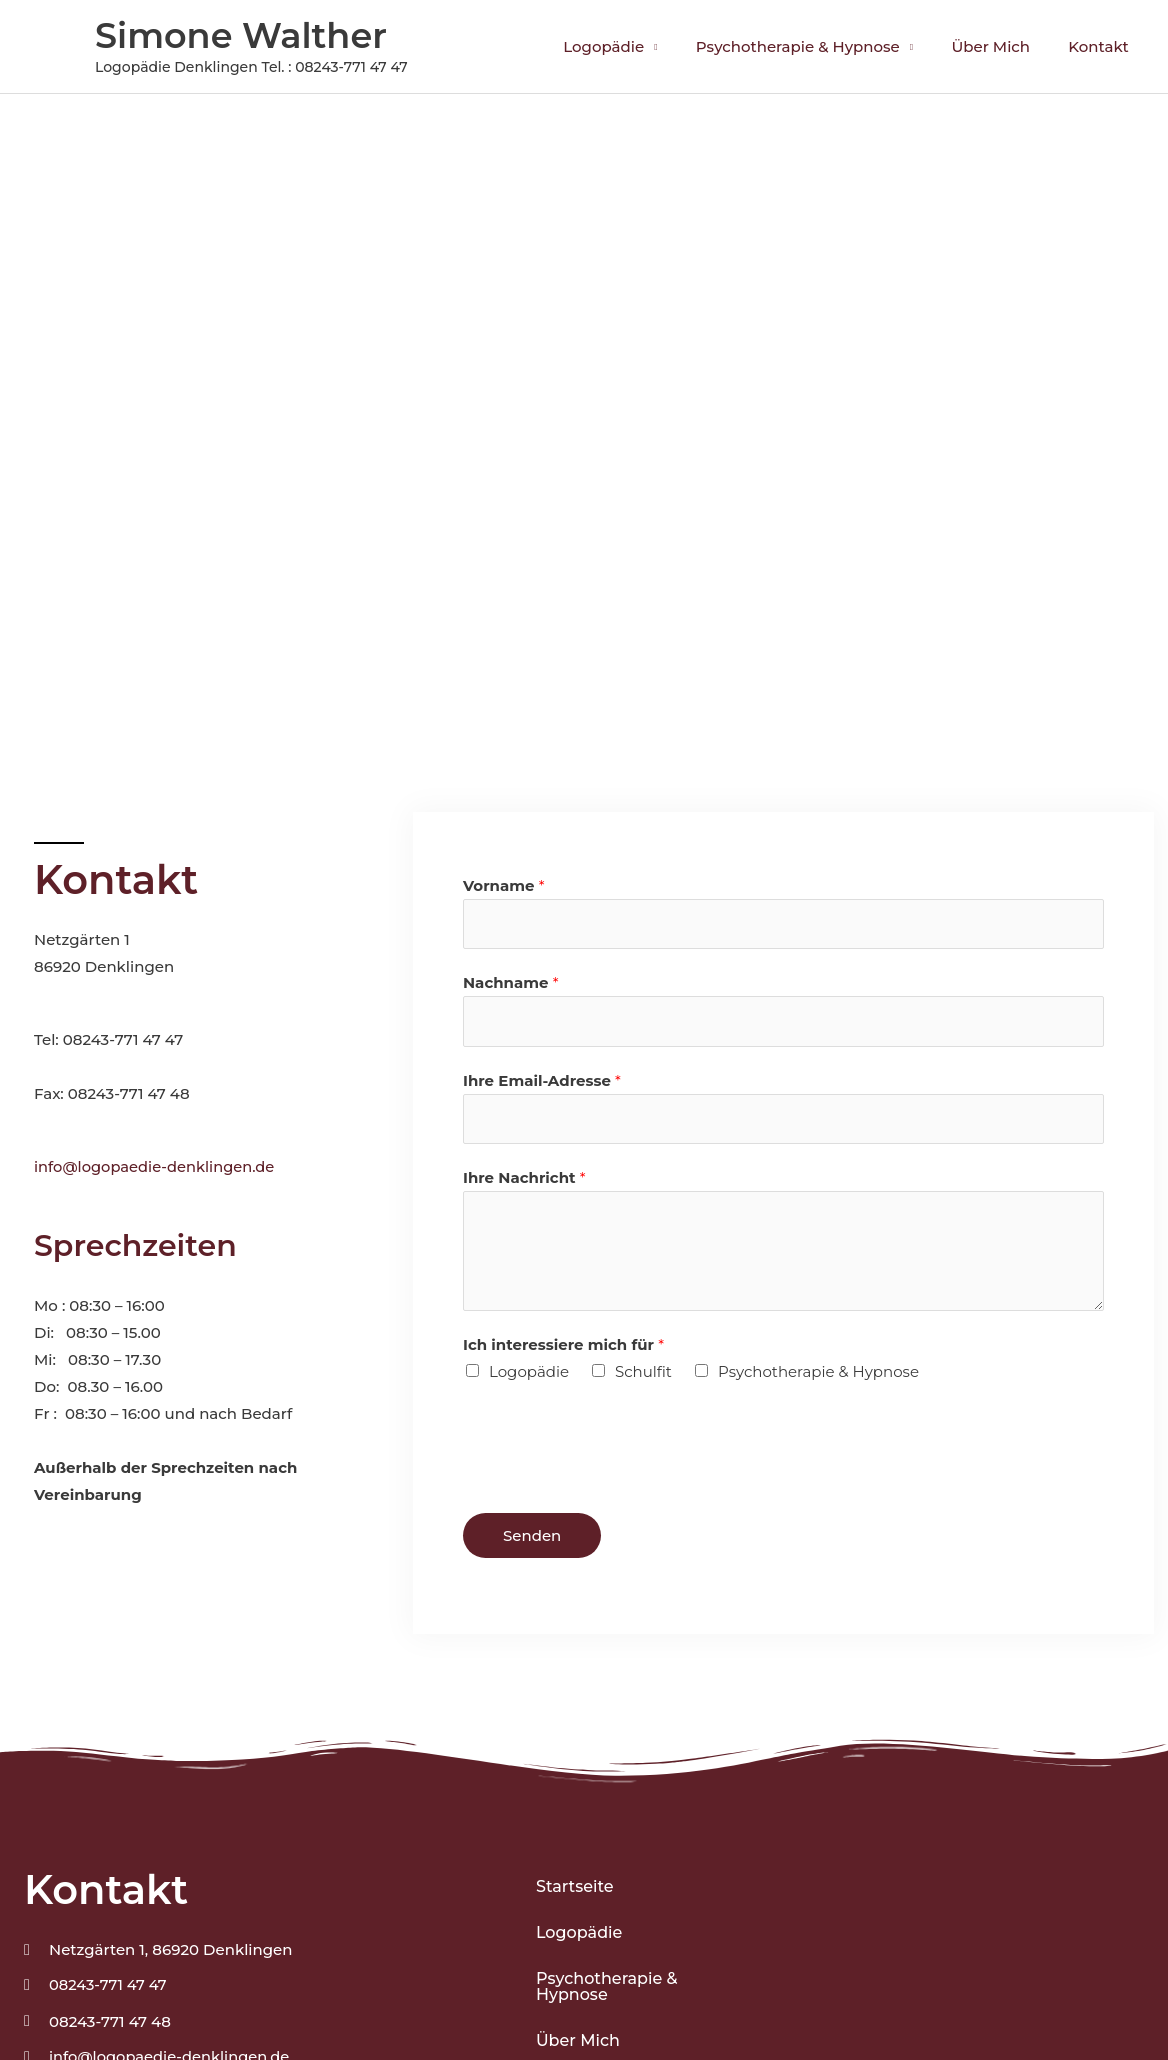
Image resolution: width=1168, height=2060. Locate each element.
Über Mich (1003, 46)
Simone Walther (241, 35)
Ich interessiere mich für (563, 1348)
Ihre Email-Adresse (542, 1082)
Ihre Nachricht (524, 1181)
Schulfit (643, 1375)
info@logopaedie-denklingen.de (157, 1166)
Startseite (575, 1890)
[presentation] (615, 1448)
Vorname (504, 885)
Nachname (511, 984)
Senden (532, 1539)
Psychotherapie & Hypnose (819, 46)
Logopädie (632, 46)
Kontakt (1103, 46)
